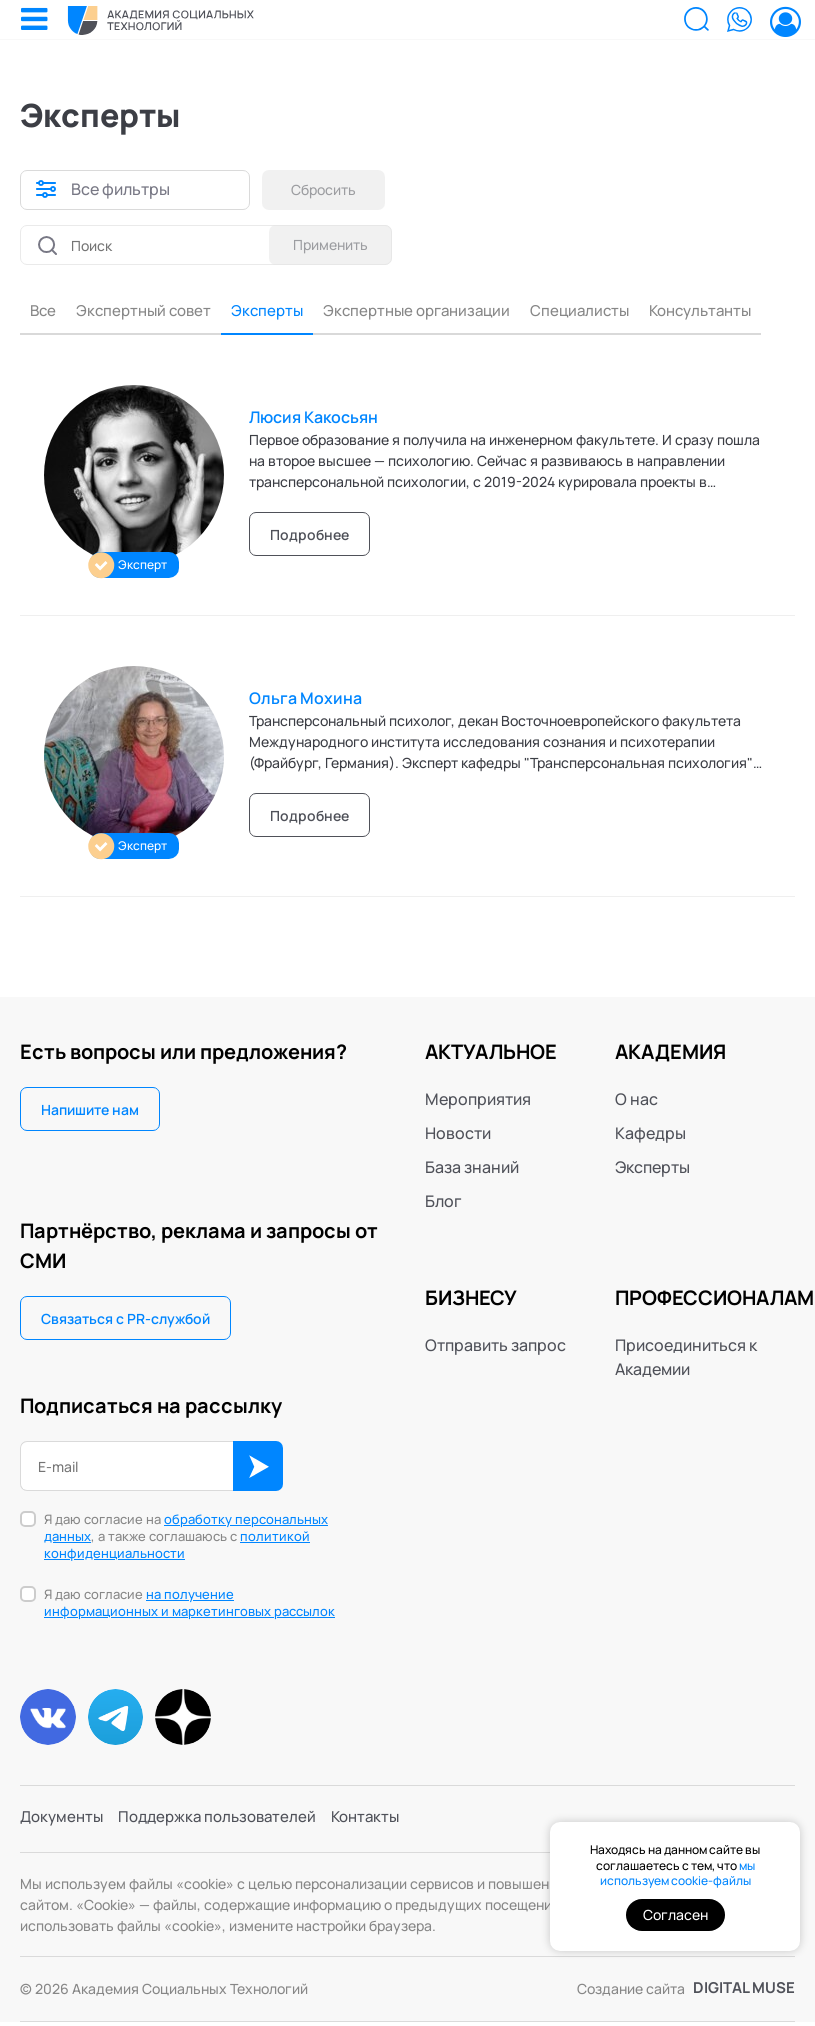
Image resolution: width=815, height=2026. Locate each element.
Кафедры (650, 1135)
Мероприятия (478, 1101)
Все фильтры (120, 190)
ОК (258, 1468)
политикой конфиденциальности (177, 1546)
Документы (64, 1824)
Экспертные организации (431, 311)
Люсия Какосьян (313, 419)
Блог (443, 1203)
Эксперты (274, 311)
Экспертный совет (146, 311)
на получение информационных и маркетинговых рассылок (189, 1604)
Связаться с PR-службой (125, 1320)
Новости (458, 1135)
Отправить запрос (495, 1347)
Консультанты (729, 311)
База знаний (472, 1169)
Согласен (675, 1914)
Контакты (383, 1824)
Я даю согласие (189, 1605)
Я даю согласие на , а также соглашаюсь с (186, 1538)
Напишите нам (90, 1111)
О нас (636, 1101)
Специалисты (602, 311)
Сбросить (327, 189)
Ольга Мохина (305, 700)
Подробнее (309, 536)
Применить (327, 244)
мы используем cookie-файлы (677, 1873)
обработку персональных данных (186, 1529)
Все (41, 311)
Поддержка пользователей (227, 1824)
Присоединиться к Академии (686, 1359)
